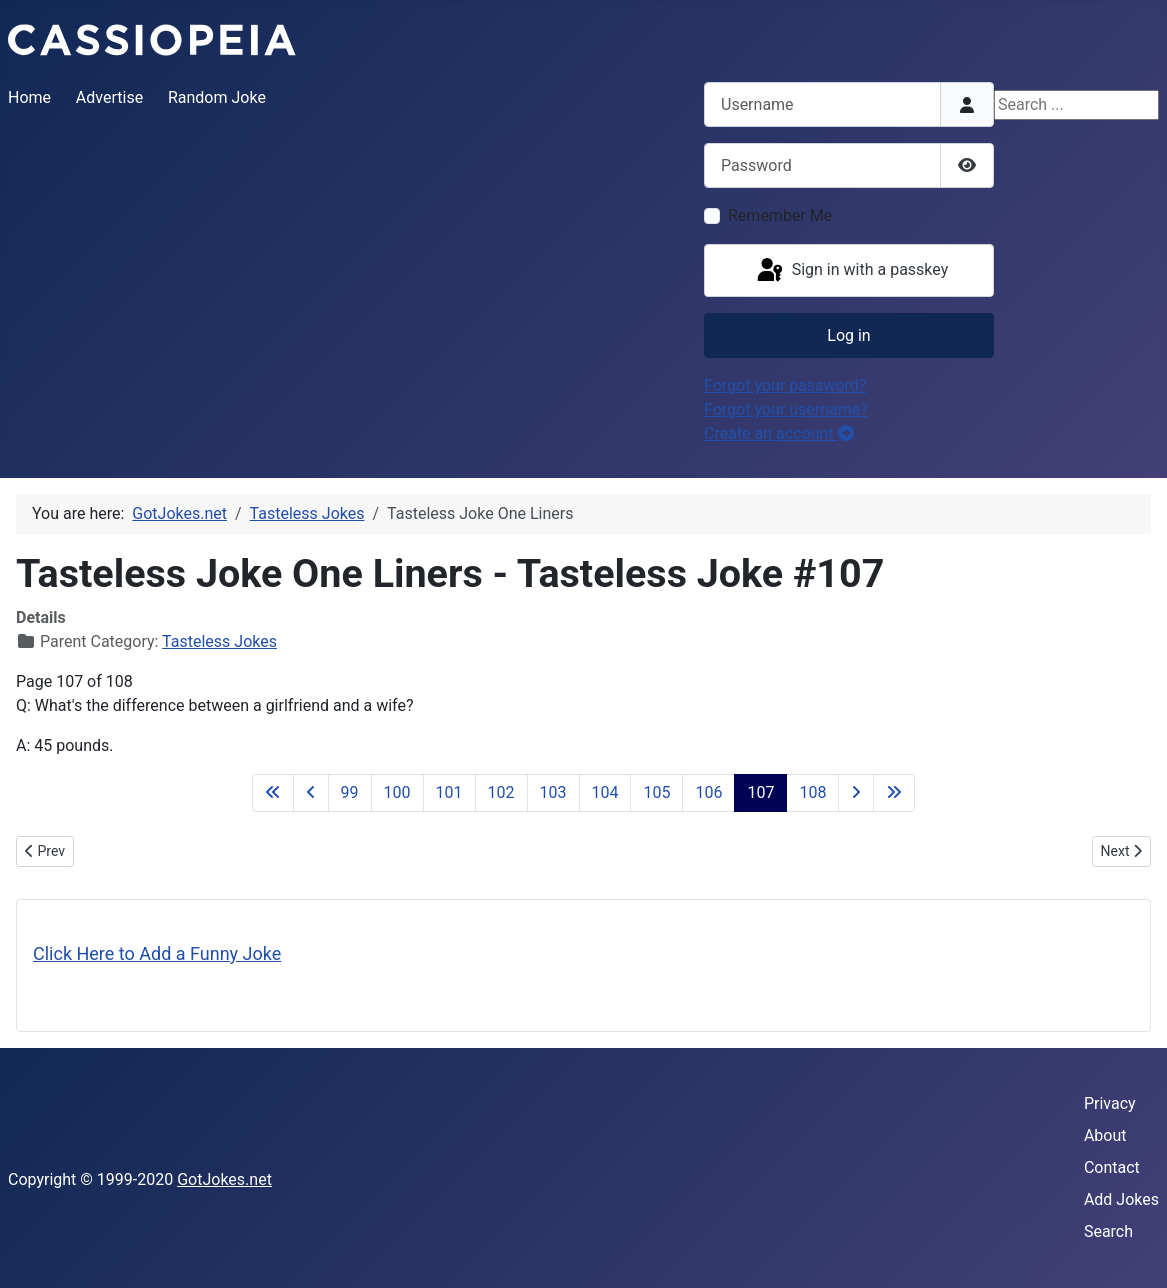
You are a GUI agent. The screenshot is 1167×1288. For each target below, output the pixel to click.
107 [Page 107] (760, 792)
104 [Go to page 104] (605, 792)
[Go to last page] (894, 793)
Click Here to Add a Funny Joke (157, 953)
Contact (1112, 1167)
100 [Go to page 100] (397, 792)
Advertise (109, 97)
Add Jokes (1121, 1199)
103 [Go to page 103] (553, 792)
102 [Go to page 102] (501, 792)
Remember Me (780, 215)
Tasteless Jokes (219, 641)
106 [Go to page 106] (708, 792)
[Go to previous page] (311, 793)
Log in (848, 335)
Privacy (1110, 1103)
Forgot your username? (786, 409)
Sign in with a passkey (851, 271)
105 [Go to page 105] (656, 792)
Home (29, 97)
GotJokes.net (224, 1179)
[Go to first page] (273, 793)
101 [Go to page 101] (449, 792)
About (1105, 1135)
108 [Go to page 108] (812, 792)
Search (1108, 1231)
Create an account (779, 433)
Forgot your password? (785, 385)
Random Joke (217, 97)
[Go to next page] (856, 793)
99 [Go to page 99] (350, 792)
